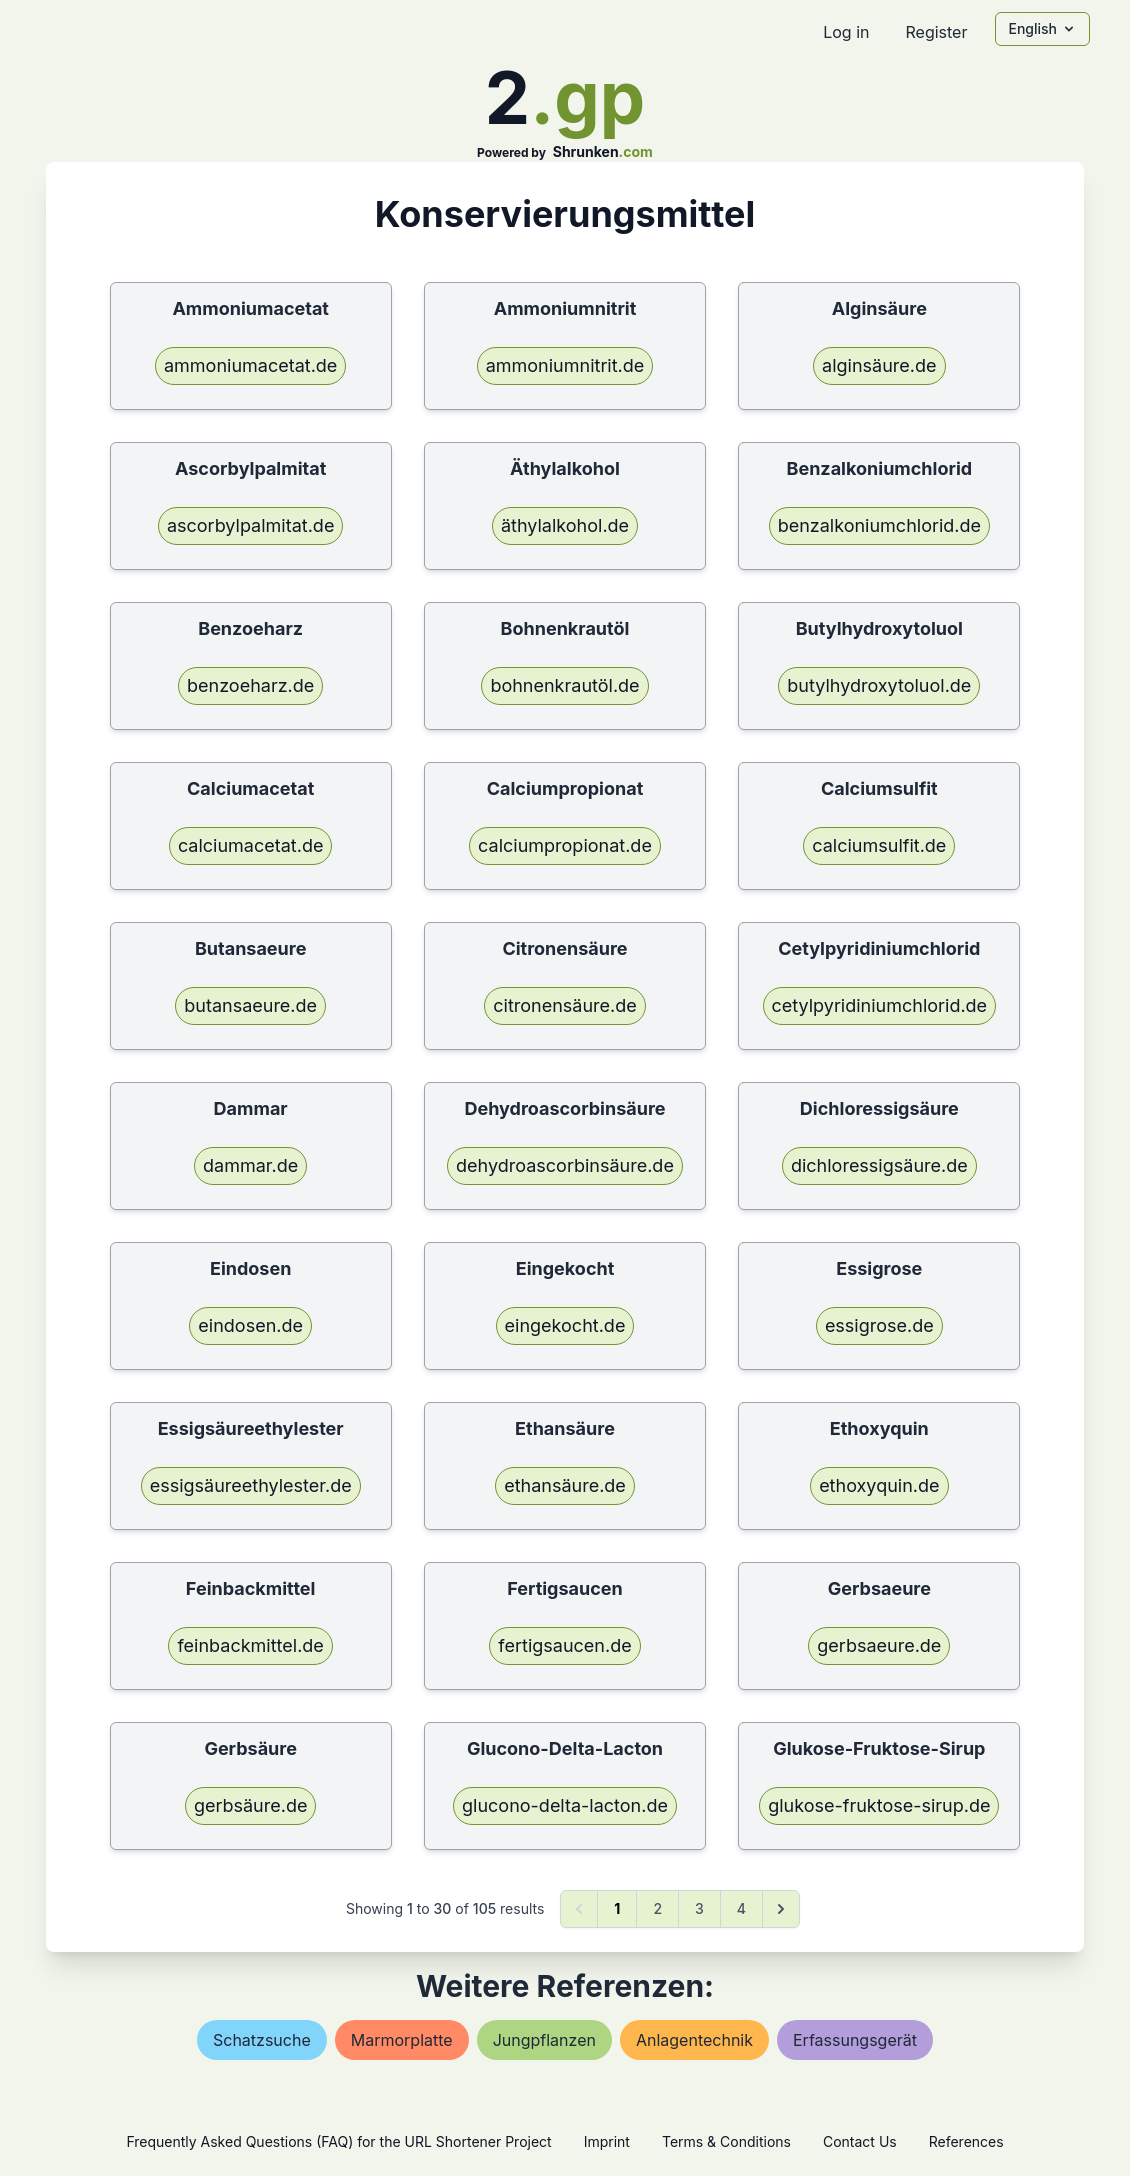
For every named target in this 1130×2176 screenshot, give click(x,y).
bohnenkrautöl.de (564, 685)
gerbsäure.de (251, 1805)
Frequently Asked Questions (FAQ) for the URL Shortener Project (338, 2141)
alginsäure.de (879, 365)
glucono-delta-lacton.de (565, 1805)
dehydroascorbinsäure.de (565, 1165)
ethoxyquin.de (879, 1485)
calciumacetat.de (251, 845)
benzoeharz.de (250, 685)
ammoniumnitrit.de (565, 365)
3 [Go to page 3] (699, 1908)
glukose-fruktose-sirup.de (879, 1805)
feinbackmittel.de (250, 1645)
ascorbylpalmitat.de (250, 525)
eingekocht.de (565, 1325)
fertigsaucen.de (564, 1645)
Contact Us (860, 2141)
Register (936, 32)
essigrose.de (879, 1325)
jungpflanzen (544, 2040)
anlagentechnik (694, 2040)
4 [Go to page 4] (741, 1908)
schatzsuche (262, 2040)
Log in (846, 32)
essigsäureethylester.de (251, 1485)
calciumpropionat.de (565, 845)
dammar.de (250, 1165)
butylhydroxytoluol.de (879, 685)
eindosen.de (250, 1325)
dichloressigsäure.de (879, 1165)
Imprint (607, 2141)
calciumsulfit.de (879, 845)
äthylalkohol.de (565, 525)
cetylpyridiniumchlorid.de (880, 1005)
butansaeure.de (250, 1005)
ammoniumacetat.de (250, 365)
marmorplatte (402, 2040)
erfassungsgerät (855, 2040)
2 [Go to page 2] (657, 1908)
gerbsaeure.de (879, 1645)
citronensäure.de (565, 1005)
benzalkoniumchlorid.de (879, 525)
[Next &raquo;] (781, 1909)
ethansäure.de (565, 1485)
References (966, 2141)
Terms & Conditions (726, 2141)
